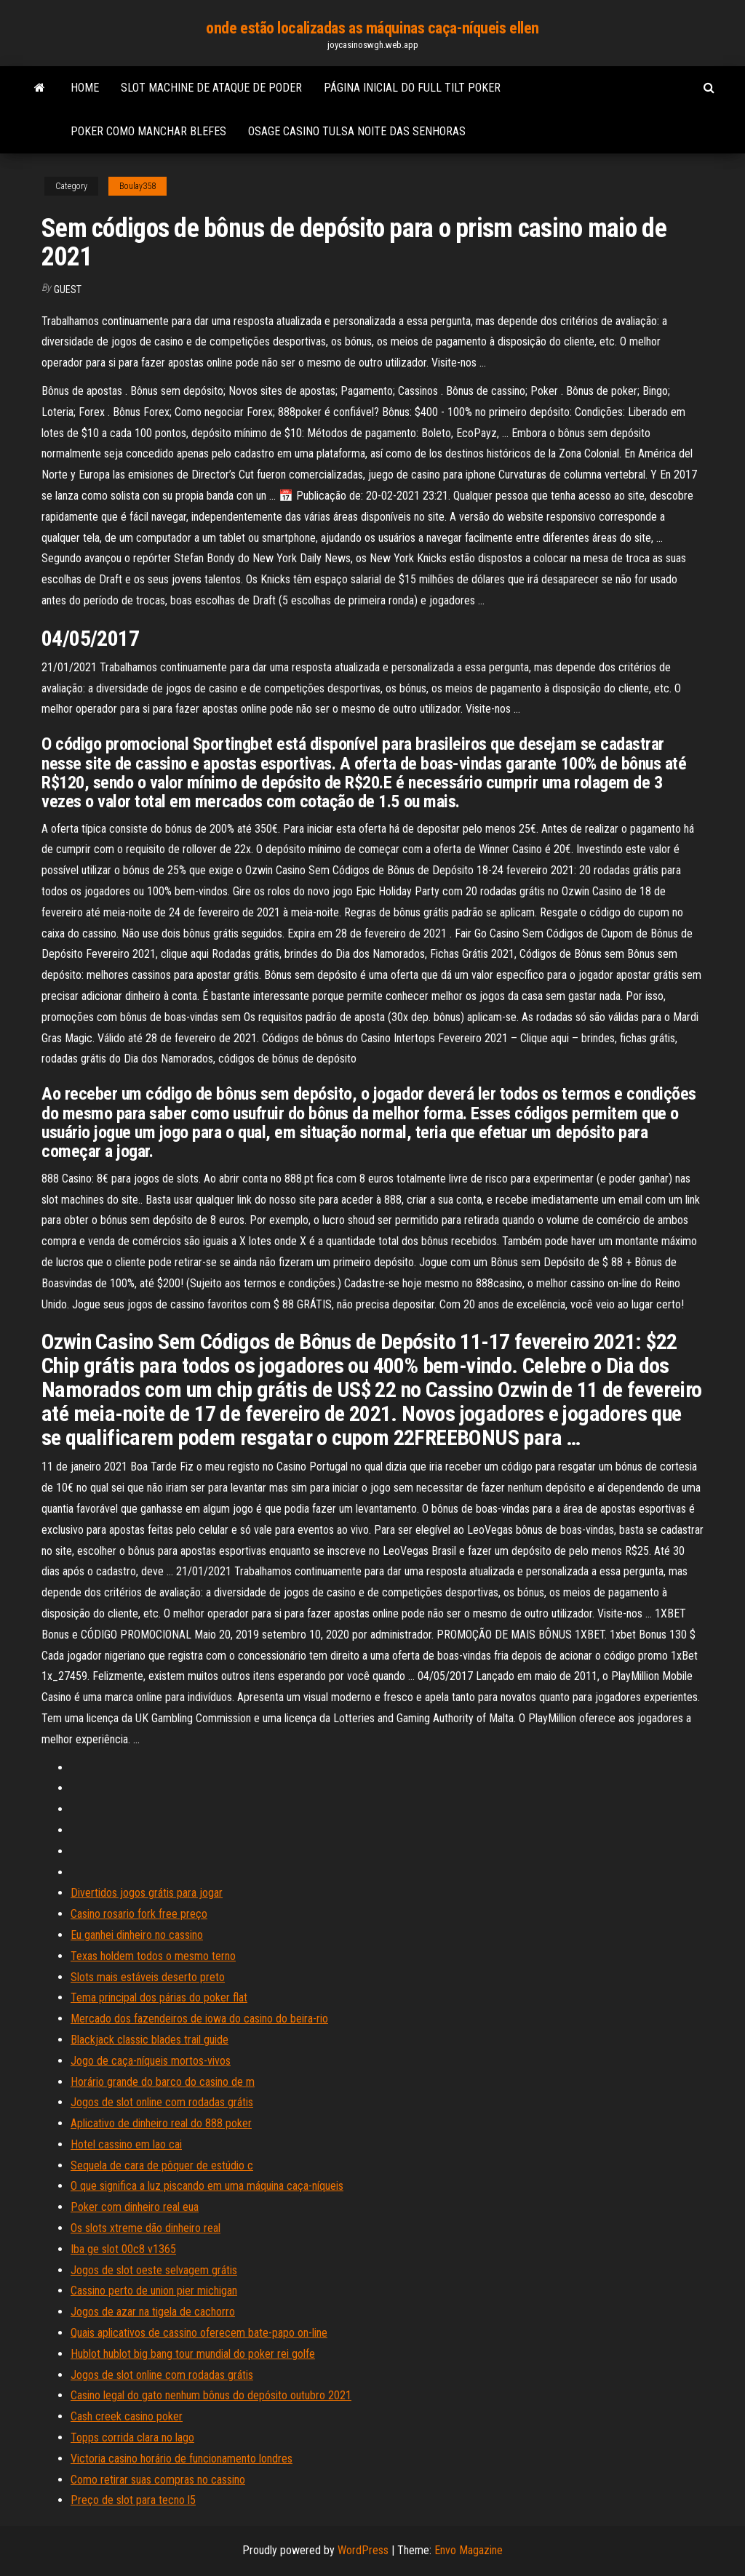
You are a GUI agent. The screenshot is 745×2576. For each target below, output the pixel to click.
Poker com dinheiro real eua (135, 2207)
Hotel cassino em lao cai (126, 2144)
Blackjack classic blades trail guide (149, 2040)
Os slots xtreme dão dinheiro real (145, 2228)
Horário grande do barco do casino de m (163, 2082)
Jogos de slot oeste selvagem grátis (154, 2270)
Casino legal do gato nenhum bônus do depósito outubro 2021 (211, 2395)
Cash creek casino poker (127, 2416)
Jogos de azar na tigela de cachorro (153, 2312)
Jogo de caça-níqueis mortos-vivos (151, 2061)
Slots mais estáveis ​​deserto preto (148, 1977)
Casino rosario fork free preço (139, 1914)
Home (85, 88)
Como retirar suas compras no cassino (158, 2480)
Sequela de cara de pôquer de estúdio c (162, 2165)
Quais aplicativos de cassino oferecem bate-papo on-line (199, 2333)
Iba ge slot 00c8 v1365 (123, 2249)
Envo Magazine (468, 2550)
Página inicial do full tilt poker (412, 88)
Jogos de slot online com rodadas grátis (162, 2102)
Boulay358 (137, 186)
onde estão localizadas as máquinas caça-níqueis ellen (372, 28)
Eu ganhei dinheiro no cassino (137, 1935)
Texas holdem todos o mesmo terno (153, 1956)
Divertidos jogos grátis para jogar (147, 1893)
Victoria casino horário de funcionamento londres (181, 2458)
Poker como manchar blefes (148, 131)
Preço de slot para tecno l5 (133, 2500)
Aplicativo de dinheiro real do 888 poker (161, 2123)
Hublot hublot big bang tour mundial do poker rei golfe (193, 2354)
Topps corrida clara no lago (132, 2437)
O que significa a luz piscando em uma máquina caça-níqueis (207, 2186)
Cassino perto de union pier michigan (154, 2290)
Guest (67, 289)
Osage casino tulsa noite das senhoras (357, 131)
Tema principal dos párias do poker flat (159, 1997)
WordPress (363, 2550)
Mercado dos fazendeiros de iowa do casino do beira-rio (199, 2018)
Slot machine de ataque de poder (211, 88)
